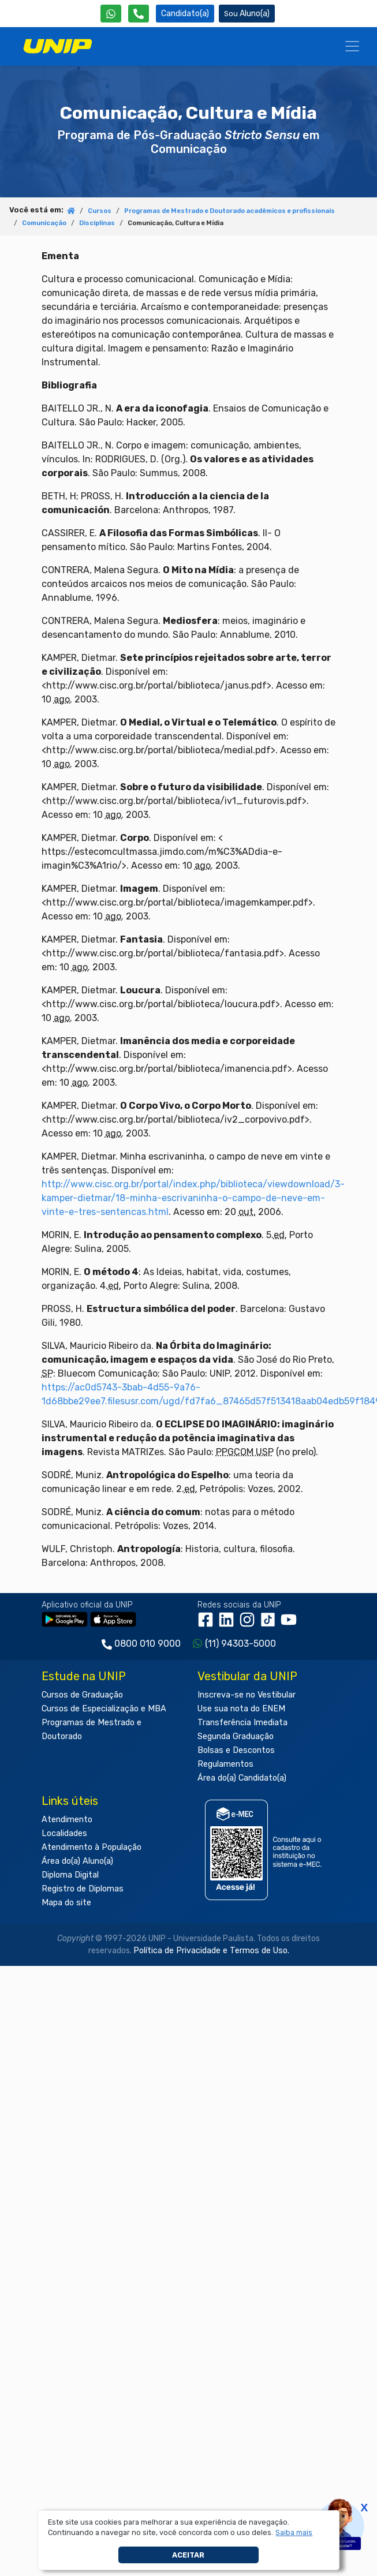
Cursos (99, 211)
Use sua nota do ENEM (241, 1709)
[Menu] (352, 46)
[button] (294, 2532)
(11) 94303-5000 (240, 1643)
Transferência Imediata (242, 1723)
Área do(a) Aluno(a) (77, 1861)
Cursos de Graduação (82, 1695)
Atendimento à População (91, 1847)
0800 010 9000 (147, 1643)
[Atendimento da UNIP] (138, 14)
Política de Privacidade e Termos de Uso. (211, 1951)
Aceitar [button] (188, 2555)
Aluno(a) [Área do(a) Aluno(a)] (247, 13)
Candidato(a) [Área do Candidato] (185, 13)
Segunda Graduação (235, 1736)
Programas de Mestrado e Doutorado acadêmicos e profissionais (229, 211)
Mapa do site (66, 1903)
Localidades (64, 1833)
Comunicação (44, 223)
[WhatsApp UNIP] (110, 14)
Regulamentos (225, 1764)
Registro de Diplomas (83, 1889)
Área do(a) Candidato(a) (241, 1778)
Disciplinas (97, 223)
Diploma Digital (70, 1875)
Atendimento (67, 1819)
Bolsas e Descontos (236, 1750)
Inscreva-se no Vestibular (246, 1695)
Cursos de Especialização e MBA (104, 1709)
